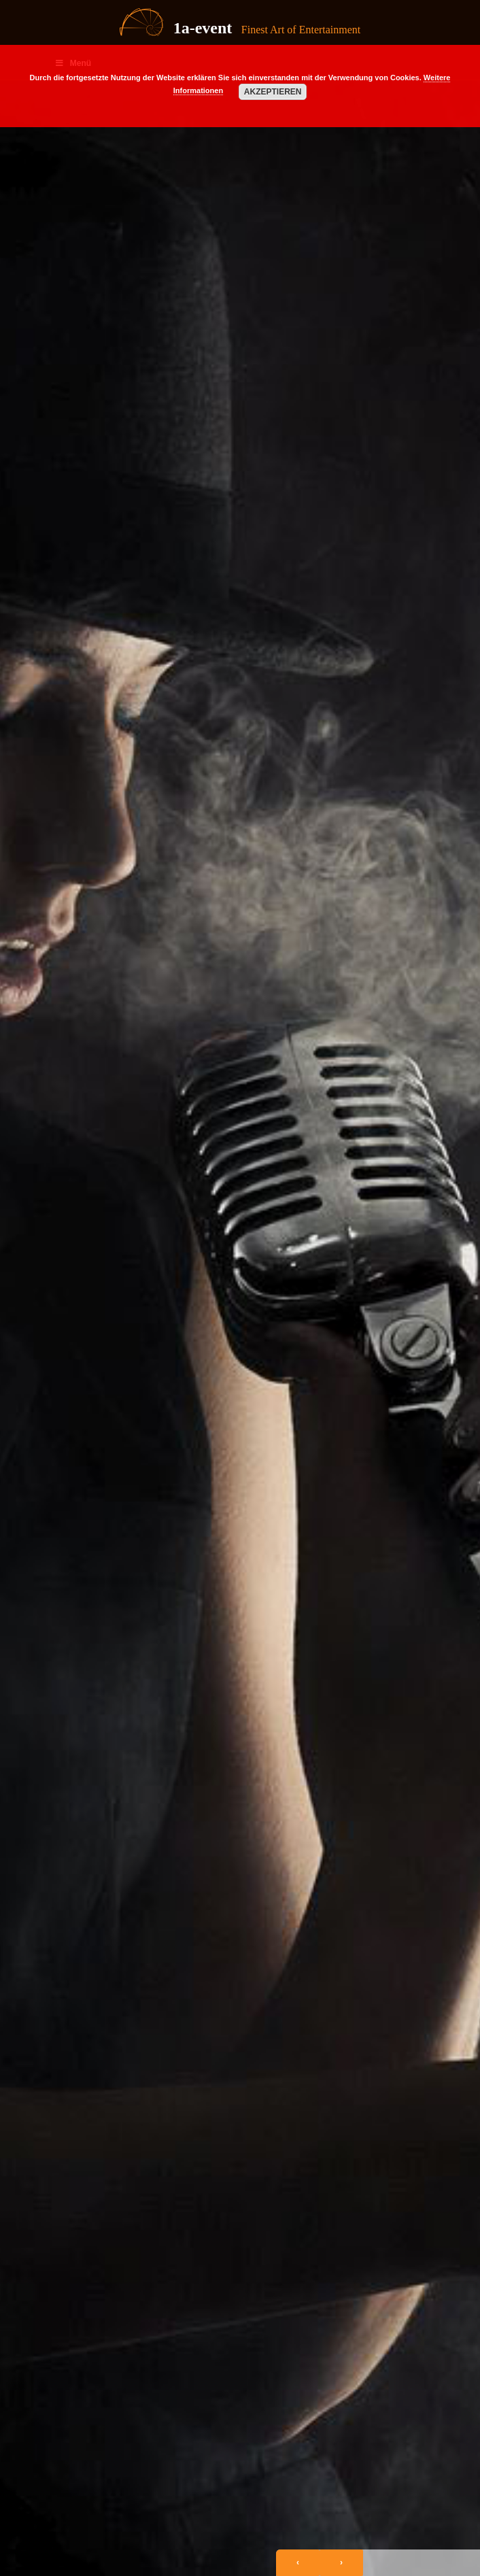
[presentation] (298, 2562)
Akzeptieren (273, 92)
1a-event (203, 28)
